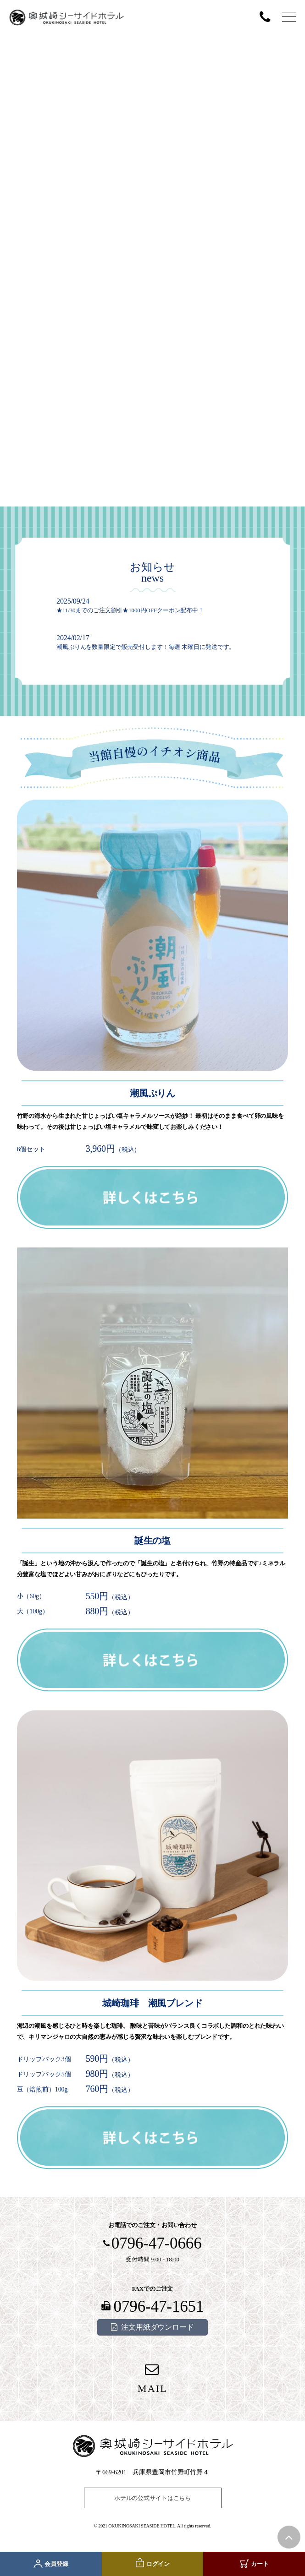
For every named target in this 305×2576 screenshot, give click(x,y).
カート (260, 2563)
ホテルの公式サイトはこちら (152, 2497)
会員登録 (56, 2563)
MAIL (152, 2388)
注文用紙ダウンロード (157, 2327)
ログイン (158, 2563)
